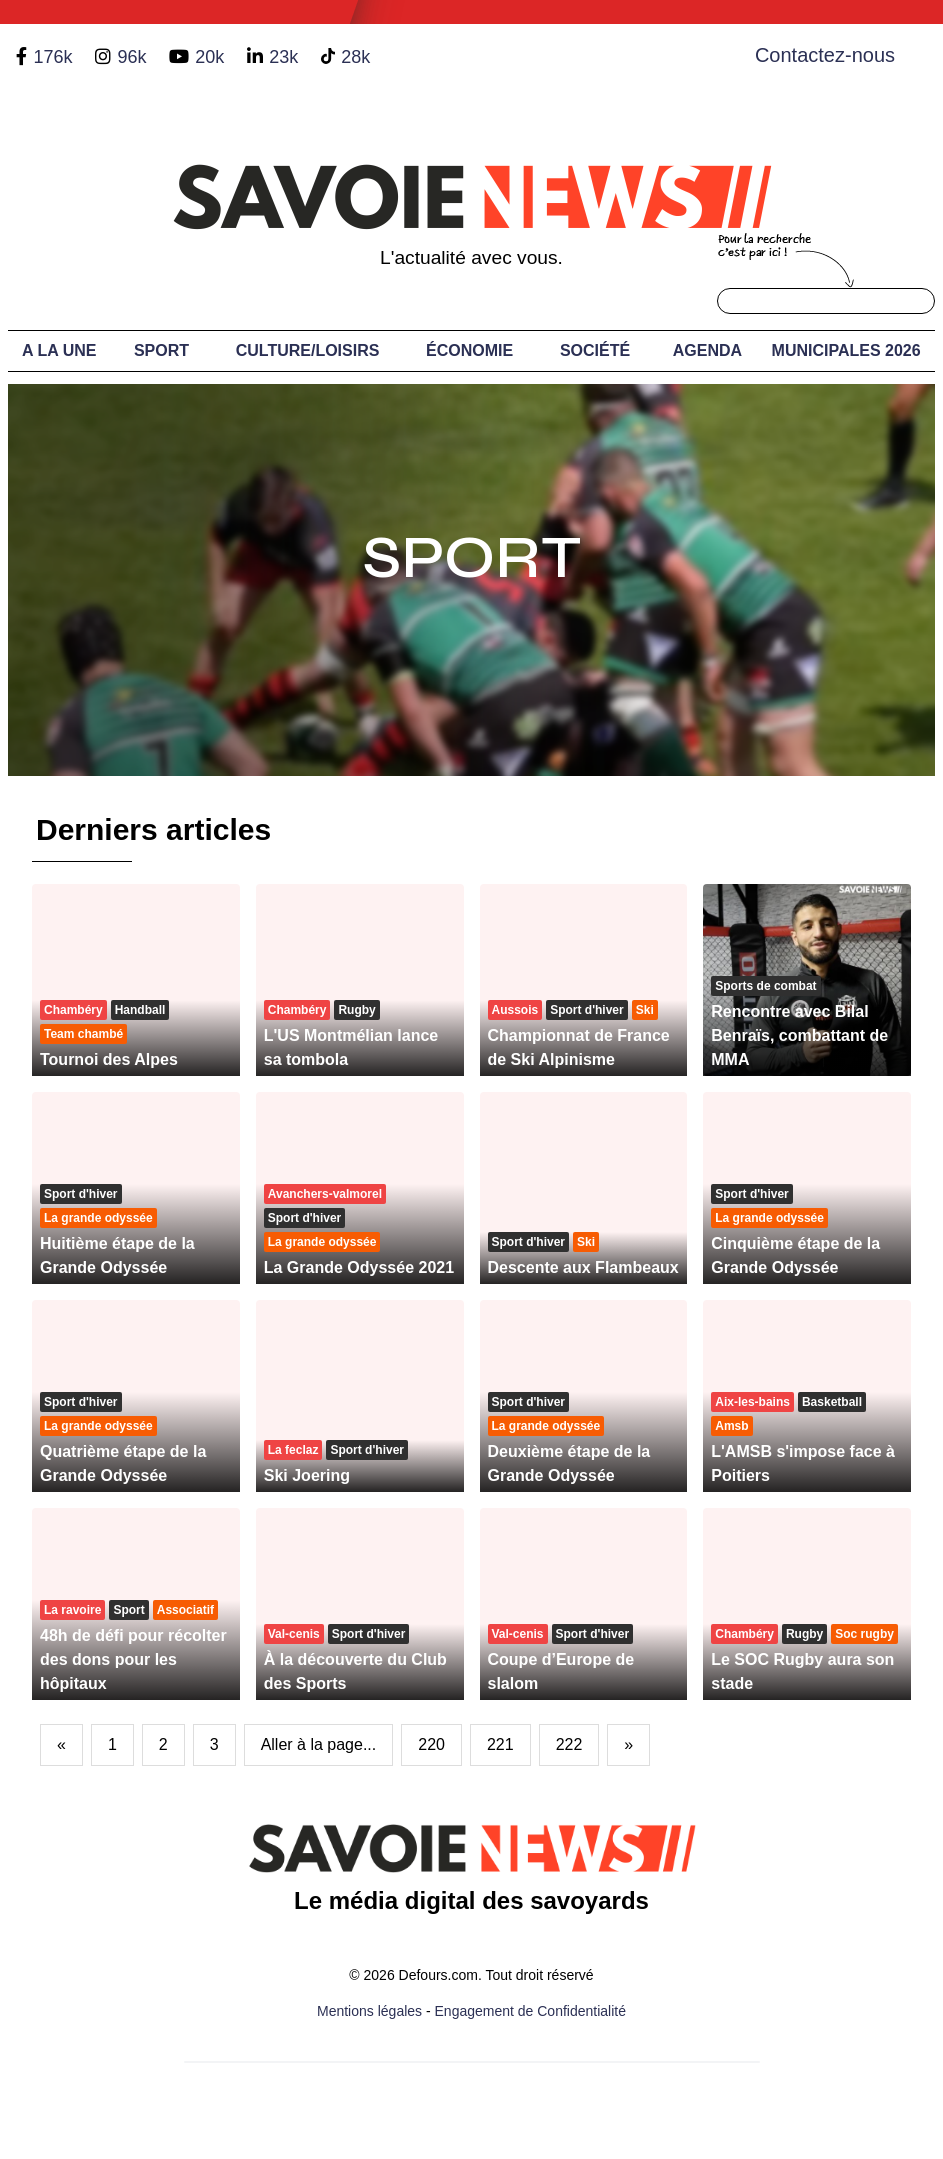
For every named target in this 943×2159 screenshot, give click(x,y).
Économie (469, 350)
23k (283, 57)
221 (500, 1744)
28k (355, 57)
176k (52, 57)
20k (209, 57)
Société (595, 350)
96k (131, 57)
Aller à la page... (319, 1744)
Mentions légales (369, 2011)
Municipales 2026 (846, 350)
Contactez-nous (825, 55)
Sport (161, 350)
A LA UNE (59, 350)
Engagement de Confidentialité (530, 2011)
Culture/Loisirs (308, 350)
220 (431, 1744)
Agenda (707, 350)
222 (569, 1744)
